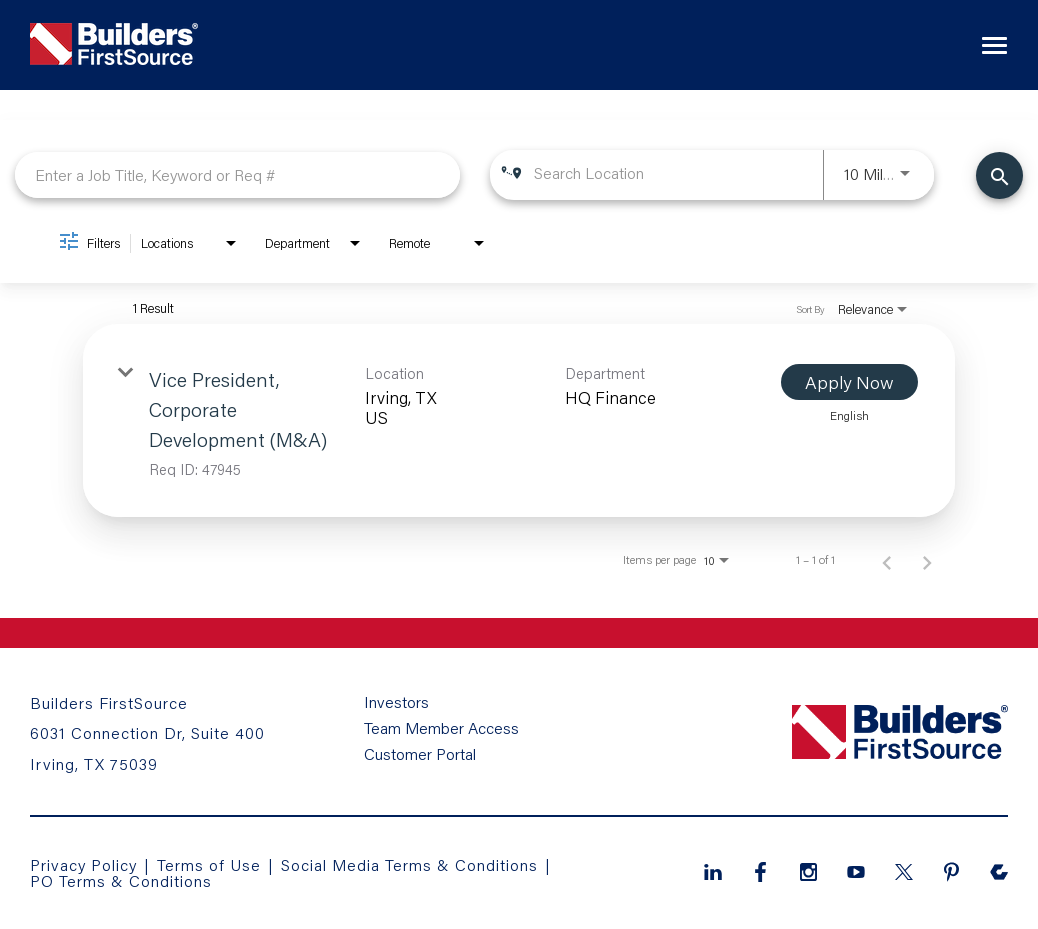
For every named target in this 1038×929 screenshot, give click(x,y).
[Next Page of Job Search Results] (927, 560)
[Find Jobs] (999, 175)
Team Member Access (441, 728)
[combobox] (237, 174)
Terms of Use (211, 864)
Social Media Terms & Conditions (409, 864)
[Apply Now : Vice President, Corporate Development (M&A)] (849, 382)
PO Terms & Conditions (121, 880)
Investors (396, 702)
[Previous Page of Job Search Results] (887, 560)
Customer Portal (420, 754)
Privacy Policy (83, 864)
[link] (519, 420)
